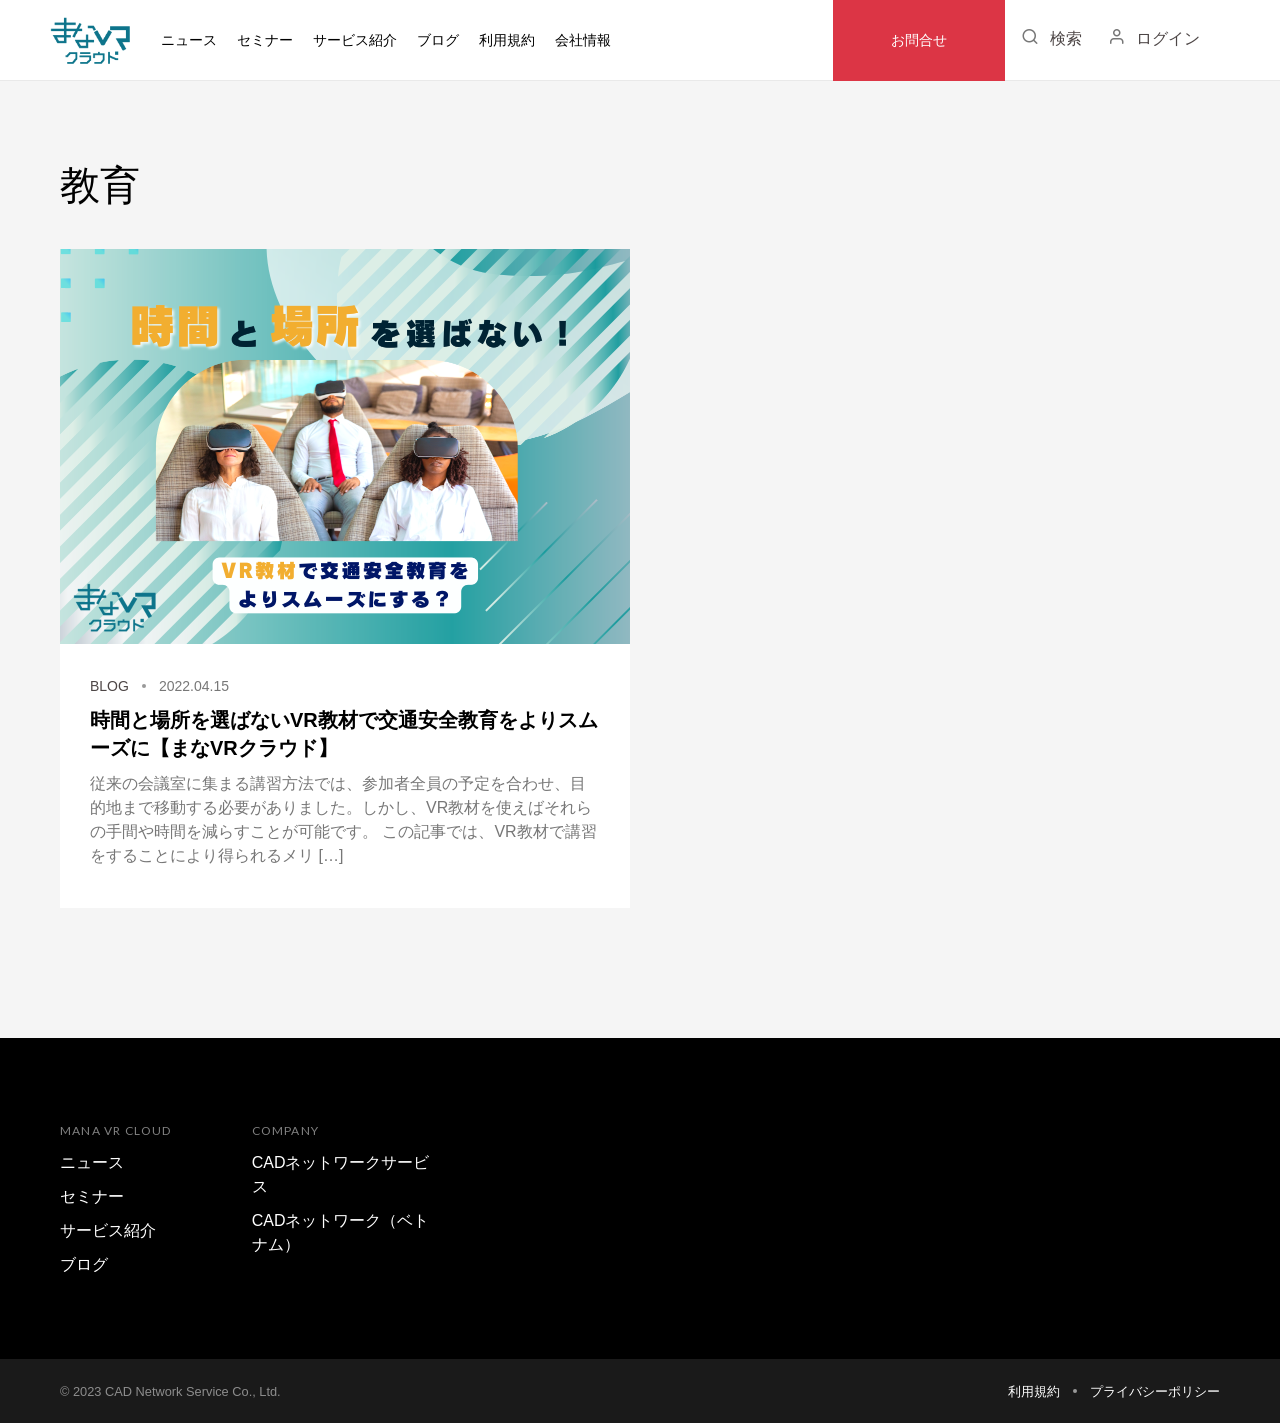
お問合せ (919, 40)
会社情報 (583, 40)
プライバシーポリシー (1155, 1391)
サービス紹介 (108, 1230)
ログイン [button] (1151, 36)
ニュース (189, 40)
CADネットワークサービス (341, 1174)
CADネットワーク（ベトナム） (341, 1232)
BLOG (109, 686)
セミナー (265, 40)
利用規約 (507, 40)
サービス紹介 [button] (355, 40)
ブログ (438, 40)
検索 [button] (1048, 36)
